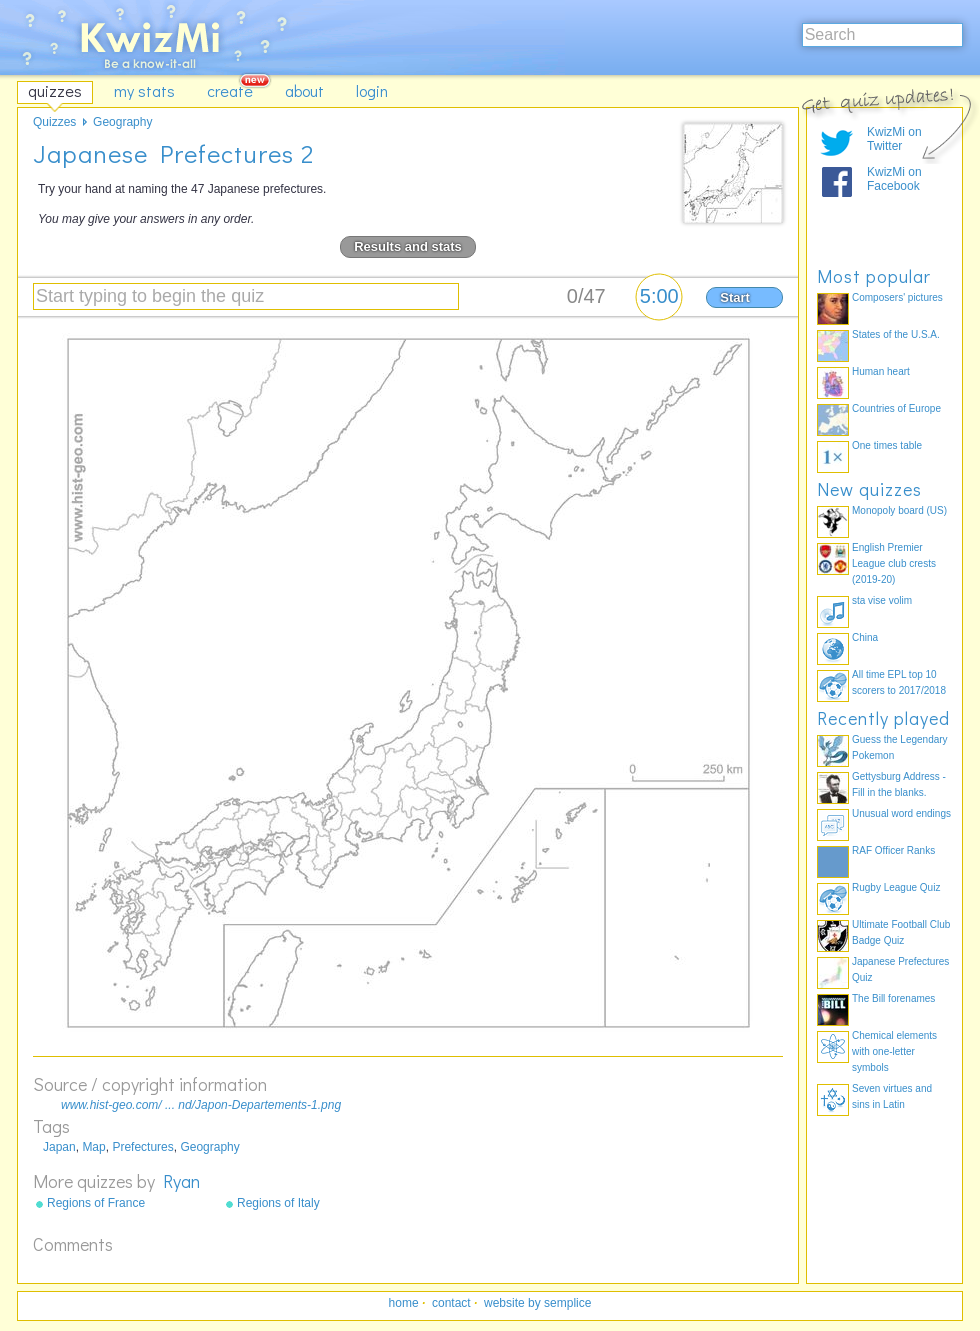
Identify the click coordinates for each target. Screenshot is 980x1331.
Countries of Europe (896, 408)
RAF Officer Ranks (893, 850)
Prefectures (142, 1147)
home (404, 1303)
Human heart (881, 371)
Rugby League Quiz (896, 887)
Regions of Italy (278, 1203)
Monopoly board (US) (899, 510)
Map (93, 1147)
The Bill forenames (893, 998)
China (865, 637)
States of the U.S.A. (896, 334)
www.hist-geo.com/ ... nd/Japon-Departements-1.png (201, 1105)
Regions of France (96, 1203)
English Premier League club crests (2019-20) (894, 563)
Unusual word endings (901, 813)
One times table (887, 445)
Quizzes (54, 122)
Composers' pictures (897, 297)
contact (451, 1303)
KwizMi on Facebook (894, 179)
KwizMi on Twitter (894, 139)
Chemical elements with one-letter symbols (894, 1051)
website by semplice (537, 1303)
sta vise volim (882, 600)
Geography (209, 1147)
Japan (59, 1147)
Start (735, 297)
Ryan (181, 1181)
